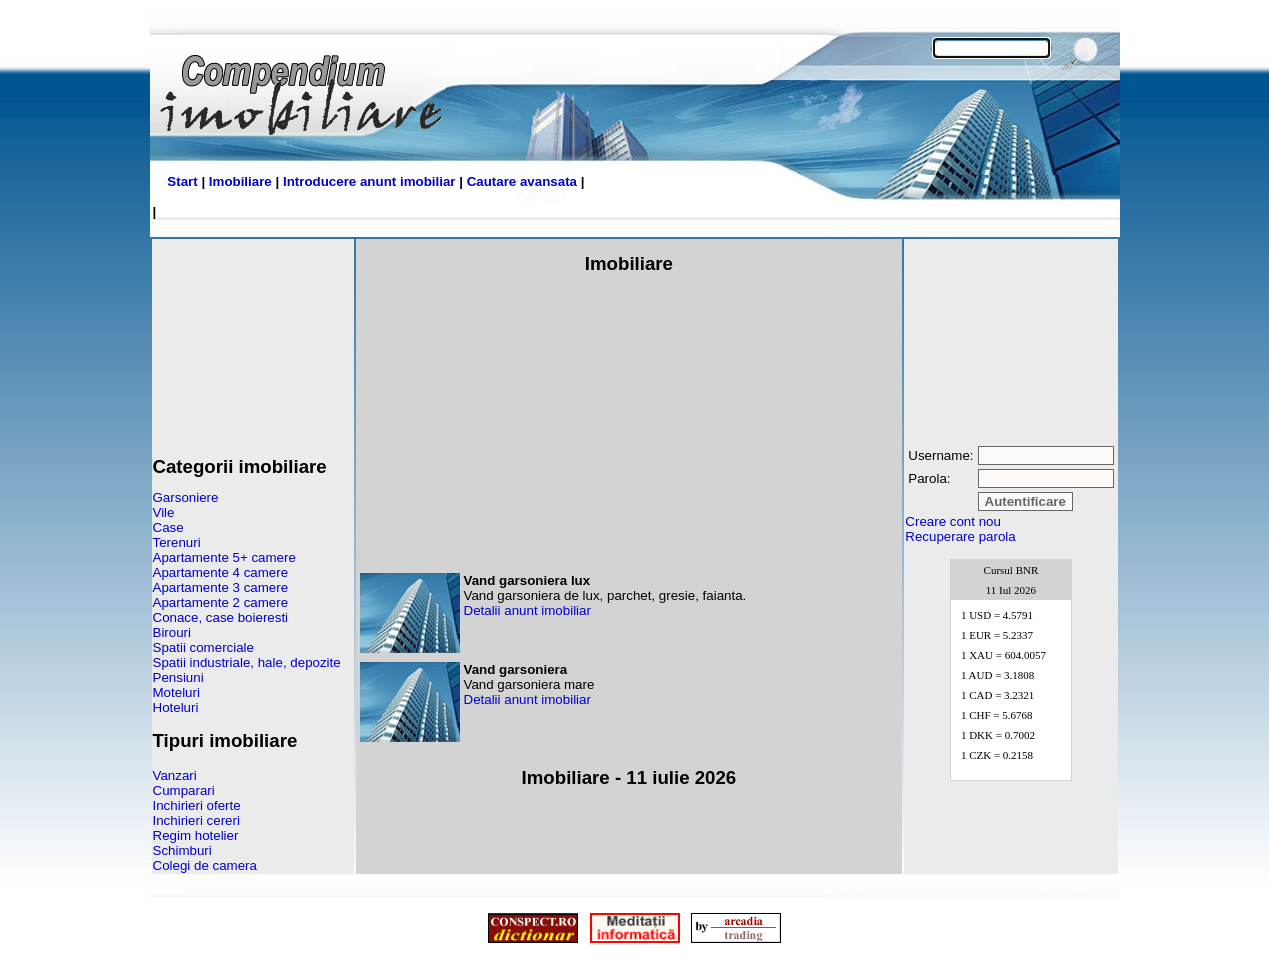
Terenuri (177, 542)
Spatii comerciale (203, 647)
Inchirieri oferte (197, 805)
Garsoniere (186, 497)
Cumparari (184, 790)
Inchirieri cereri (196, 820)
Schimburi (182, 850)
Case (168, 527)
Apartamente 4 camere (221, 572)
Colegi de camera (205, 865)
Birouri (172, 632)
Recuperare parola (960, 536)
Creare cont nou (953, 521)
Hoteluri (176, 707)
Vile (164, 512)
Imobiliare (240, 181)
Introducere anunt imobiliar (369, 181)
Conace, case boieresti (221, 617)
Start (182, 181)
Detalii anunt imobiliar (527, 610)
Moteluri (176, 692)
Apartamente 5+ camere (224, 557)
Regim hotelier (196, 835)
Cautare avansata (522, 181)
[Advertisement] (253, 340)
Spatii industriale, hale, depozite (247, 662)
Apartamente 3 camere (221, 587)
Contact (542, 196)
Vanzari (175, 775)
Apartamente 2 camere (221, 602)
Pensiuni (178, 677)
